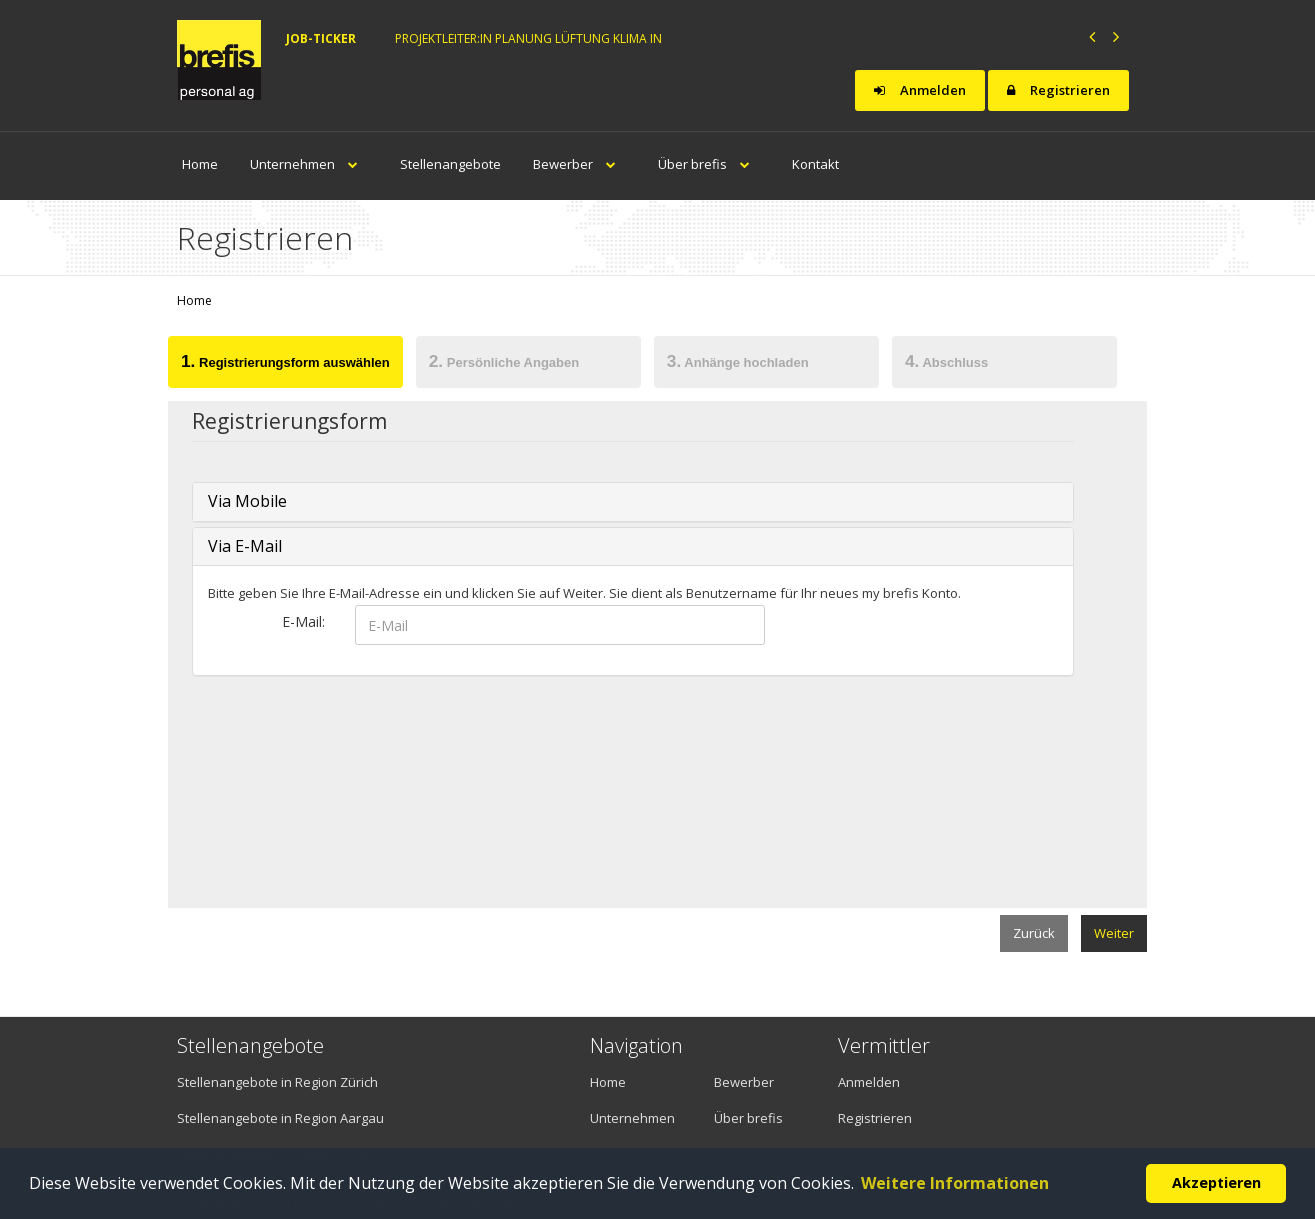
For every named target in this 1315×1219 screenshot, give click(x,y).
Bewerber (579, 164)
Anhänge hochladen (738, 361)
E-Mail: (303, 621)
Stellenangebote (450, 164)
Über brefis (709, 164)
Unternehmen (309, 164)
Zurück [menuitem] (1034, 933)
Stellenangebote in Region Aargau (280, 1118)
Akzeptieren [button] (1216, 1182)
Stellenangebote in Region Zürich (277, 1082)
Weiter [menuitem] (1114, 933)
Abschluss (946, 361)
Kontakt (815, 164)
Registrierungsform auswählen (285, 361)
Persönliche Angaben (504, 361)
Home (200, 164)
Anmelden (920, 90)
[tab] (286, 365)
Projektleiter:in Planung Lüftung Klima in (528, 38)
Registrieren (1058, 90)
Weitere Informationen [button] (955, 1183)
